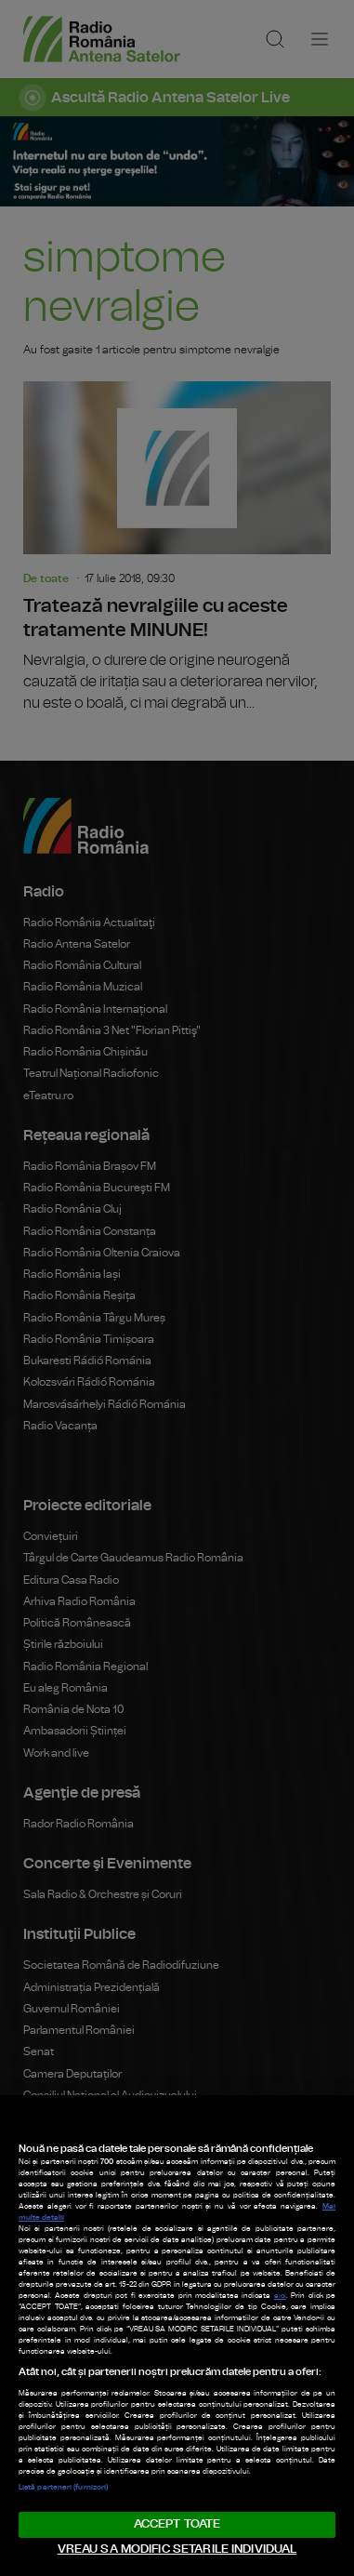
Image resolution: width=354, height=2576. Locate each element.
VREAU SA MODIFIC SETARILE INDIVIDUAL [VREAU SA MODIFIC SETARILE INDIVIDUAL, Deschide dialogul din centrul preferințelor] (177, 2549)
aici (280, 2296)
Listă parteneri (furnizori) (63, 2487)
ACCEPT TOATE (177, 2524)
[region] (177, 2335)
